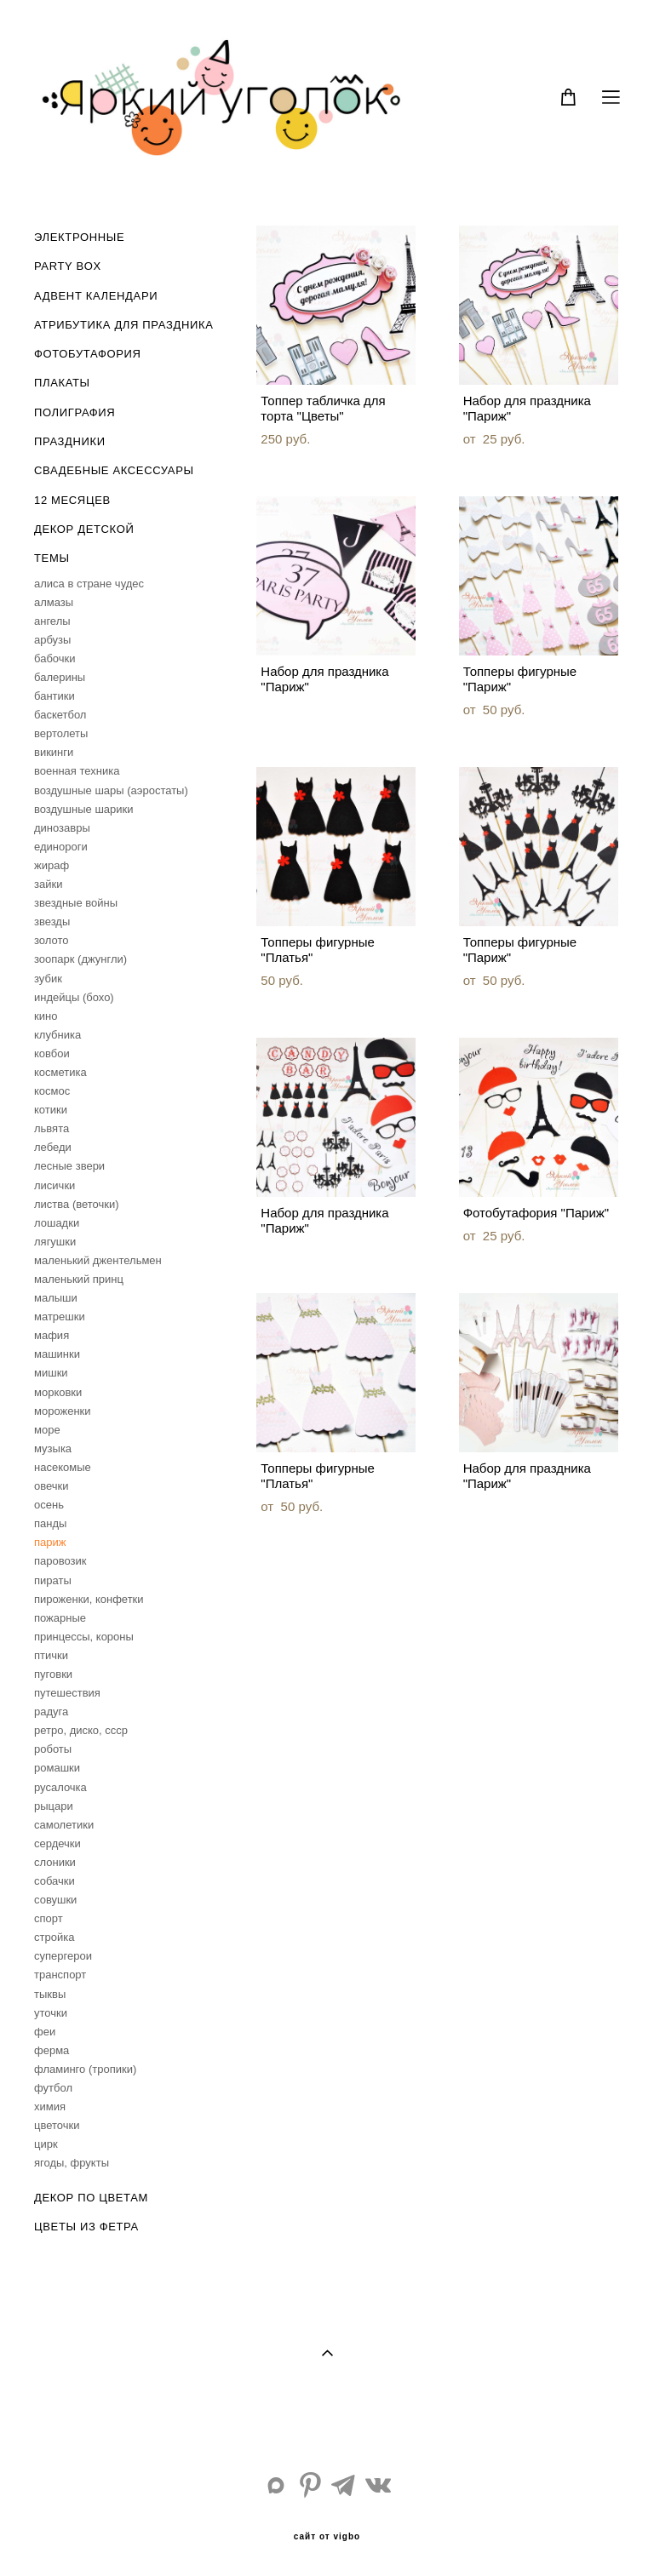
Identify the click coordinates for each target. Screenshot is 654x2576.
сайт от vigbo (327, 2537)
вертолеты (61, 733)
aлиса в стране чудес (89, 583)
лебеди (53, 1147)
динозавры (62, 827)
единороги (61, 846)
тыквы (50, 1994)
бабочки (55, 658)
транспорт (60, 1974)
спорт (48, 1918)
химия (50, 2106)
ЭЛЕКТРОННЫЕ (79, 237)
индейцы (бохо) (74, 997)
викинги (53, 752)
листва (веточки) (76, 1204)
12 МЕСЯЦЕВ (72, 500)
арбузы (52, 639)
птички (51, 1655)
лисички (54, 1185)
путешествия (67, 1692)
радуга (51, 1711)
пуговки (53, 1674)
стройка (54, 1937)
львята (51, 1128)
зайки (48, 884)
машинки (57, 1354)
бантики (54, 696)
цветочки (56, 2125)
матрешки (59, 1316)
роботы (53, 1749)
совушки (55, 1899)
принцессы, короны (84, 1636)
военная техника (76, 770)
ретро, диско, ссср (81, 1730)
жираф (51, 865)
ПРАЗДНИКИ (70, 441)
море (47, 1429)
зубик (48, 978)
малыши (55, 1297)
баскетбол (60, 714)
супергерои (63, 1955)
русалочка (60, 1787)
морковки (58, 1392)
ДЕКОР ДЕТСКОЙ (84, 529)
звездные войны (76, 902)
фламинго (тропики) (85, 2069)
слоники (55, 1862)
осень (49, 1504)
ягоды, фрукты (71, 2162)
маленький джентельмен (98, 1260)
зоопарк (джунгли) (80, 959)
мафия (51, 1335)
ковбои (52, 1053)
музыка (53, 1448)
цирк (46, 2144)
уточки (50, 2012)
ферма (51, 2050)
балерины (59, 677)
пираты (53, 1580)
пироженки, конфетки (89, 1599)
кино (45, 1016)
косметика (60, 1072)
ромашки (57, 1767)
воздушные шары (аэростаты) (111, 790)
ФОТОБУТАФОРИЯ (87, 353)
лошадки (56, 1222)
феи (44, 2031)
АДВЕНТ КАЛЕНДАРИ (96, 295)
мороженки (62, 1411)
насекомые (62, 1467)
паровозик (60, 1560)
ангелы (52, 621)
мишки (51, 1372)
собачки (54, 1881)
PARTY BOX (67, 266)
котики (50, 1109)
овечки (51, 1486)
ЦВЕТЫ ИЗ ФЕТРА (86, 2226)
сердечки (57, 1843)
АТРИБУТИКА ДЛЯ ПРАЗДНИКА (123, 324)
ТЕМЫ (52, 558)
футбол (53, 2087)
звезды (52, 921)
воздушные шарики (84, 809)
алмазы (53, 602)
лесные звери (69, 1165)
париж (50, 1542)
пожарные (60, 1617)
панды (50, 1523)
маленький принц (78, 1279)
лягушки (55, 1241)
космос (52, 1091)
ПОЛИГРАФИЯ (74, 412)
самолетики (64, 1824)
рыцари (53, 1806)
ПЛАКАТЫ (62, 382)
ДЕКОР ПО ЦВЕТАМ (91, 2197)
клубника (57, 1034)
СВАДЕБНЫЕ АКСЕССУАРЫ (114, 470)
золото (51, 940)
